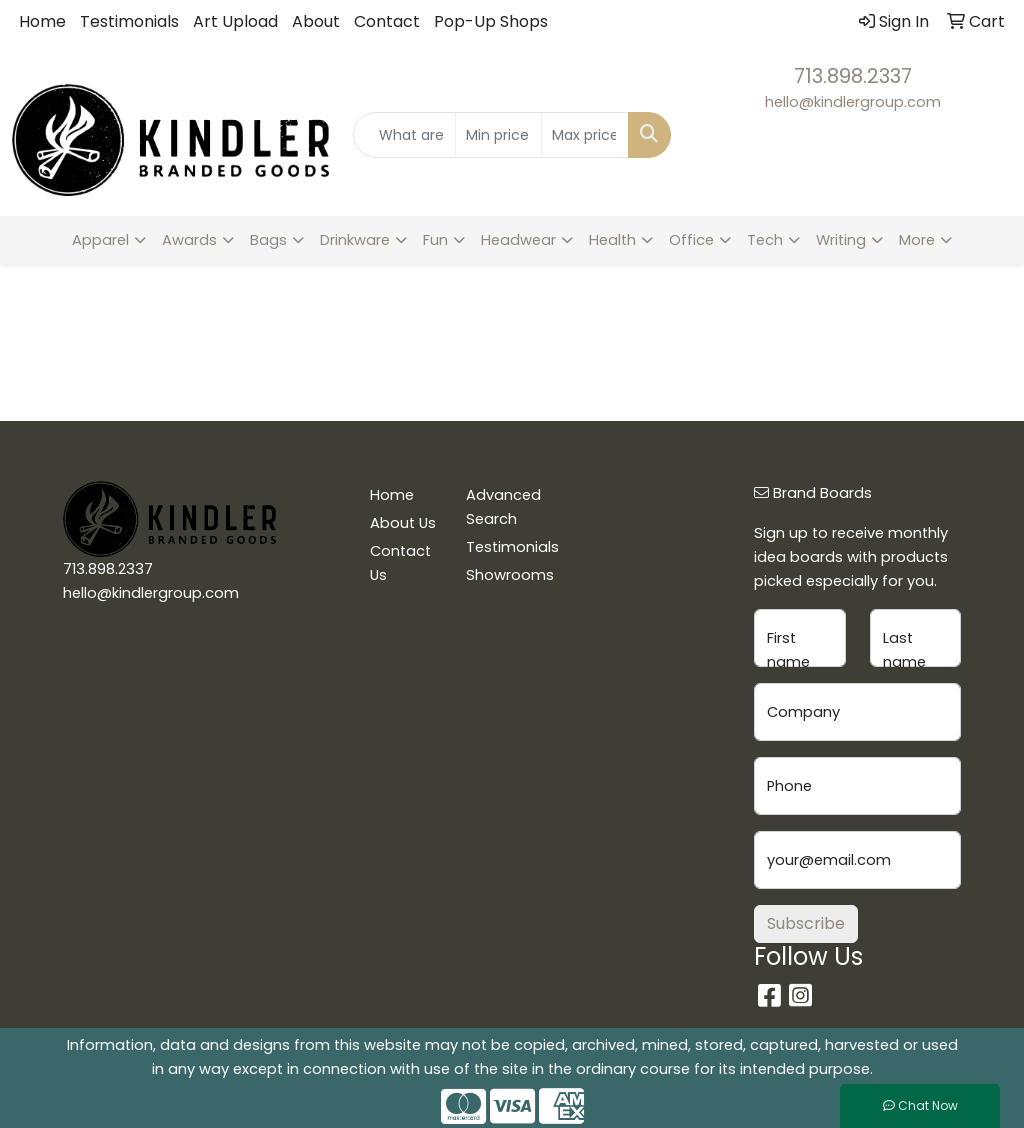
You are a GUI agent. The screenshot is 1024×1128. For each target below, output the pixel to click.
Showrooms (502, 575)
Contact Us (400, 563)
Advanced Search (502, 507)
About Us (403, 523)
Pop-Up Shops (491, 21)
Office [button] (691, 240)
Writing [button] (841, 240)
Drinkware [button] (355, 240)
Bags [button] (268, 240)
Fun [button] (435, 240)
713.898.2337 (853, 76)
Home (42, 21)
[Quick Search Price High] (584, 135)
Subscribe (806, 923)
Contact (387, 21)
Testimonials (129, 21)
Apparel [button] (100, 240)
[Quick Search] (404, 135)
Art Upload (235, 21)
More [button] (917, 240)
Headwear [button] (518, 240)
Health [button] (612, 240)
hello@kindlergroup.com (853, 102)
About (316, 21)
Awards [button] (189, 240)
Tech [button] (765, 240)
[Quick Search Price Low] (498, 135)
